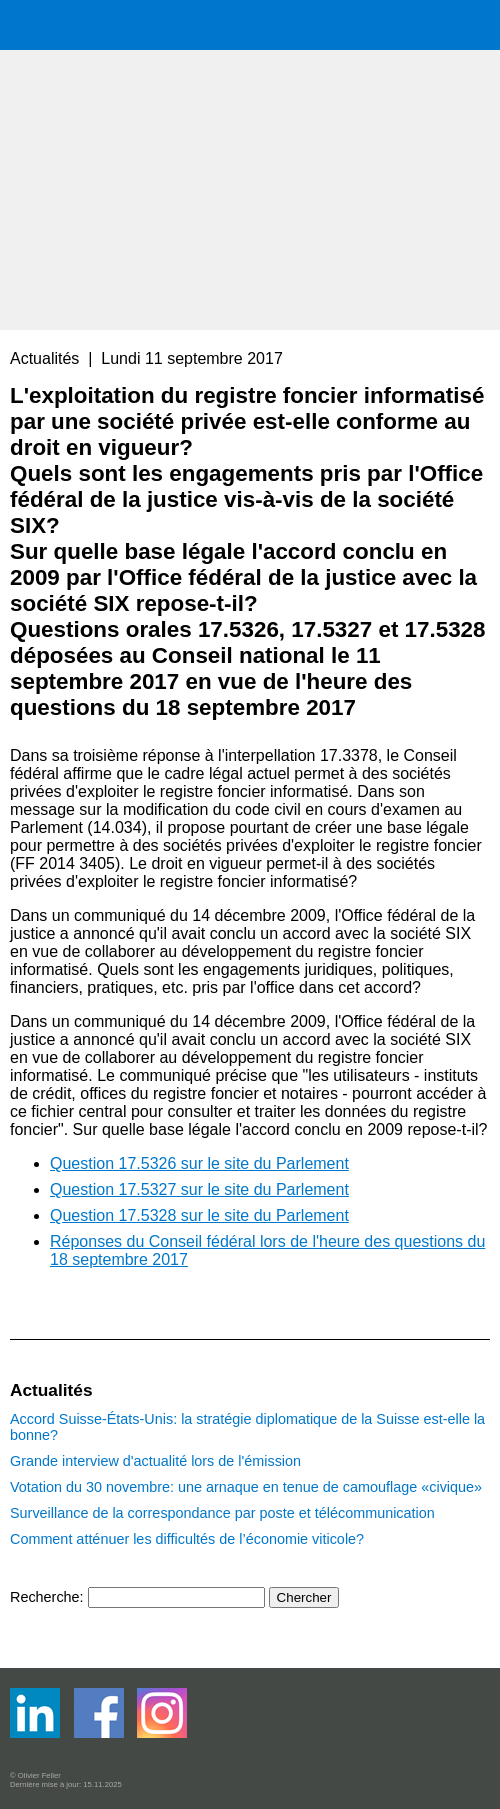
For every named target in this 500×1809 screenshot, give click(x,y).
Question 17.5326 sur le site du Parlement (199, 1163)
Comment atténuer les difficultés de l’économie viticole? (187, 1539)
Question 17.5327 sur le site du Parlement (199, 1189)
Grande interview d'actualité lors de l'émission (155, 1461)
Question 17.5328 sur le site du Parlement (199, 1215)
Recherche (45, 1597)
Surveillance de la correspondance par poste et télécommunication (222, 1513)
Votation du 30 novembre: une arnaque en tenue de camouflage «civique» (246, 1487)
